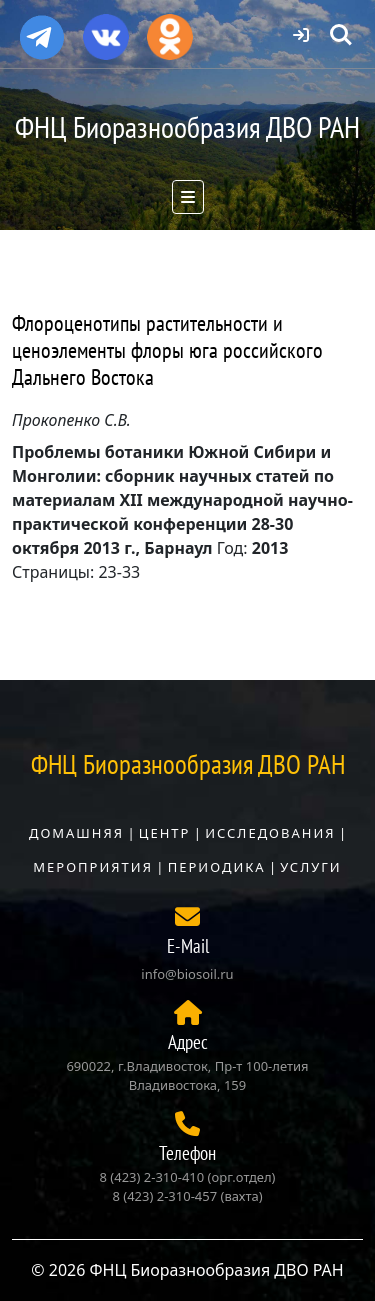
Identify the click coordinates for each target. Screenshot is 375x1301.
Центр (165, 833)
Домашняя (76, 833)
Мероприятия (93, 867)
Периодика (217, 867)
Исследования (270, 833)
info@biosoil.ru (187, 974)
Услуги (310, 867)
